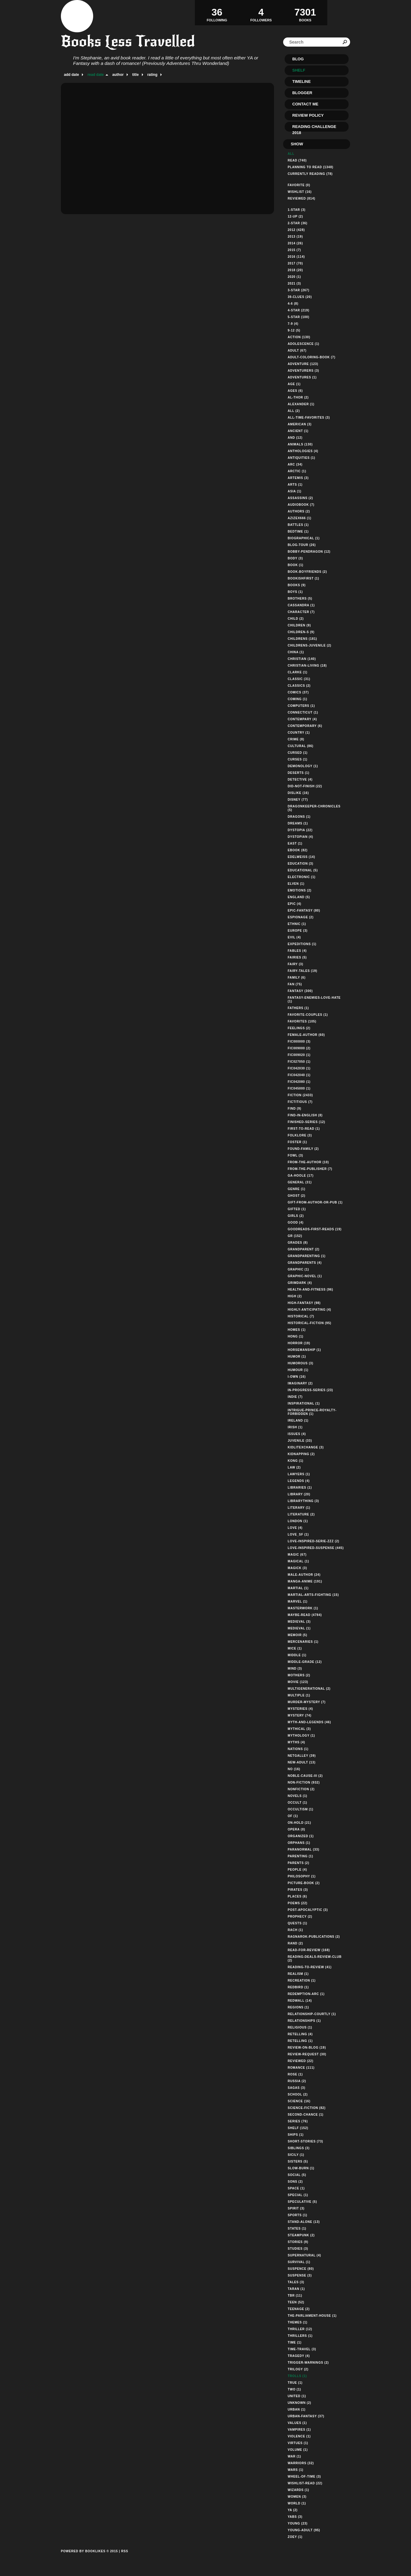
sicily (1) (296, 2154)
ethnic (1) (297, 924)
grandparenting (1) (306, 1256)
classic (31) (299, 679)
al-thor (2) (298, 397)
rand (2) (295, 1943)
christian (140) (302, 659)
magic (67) (297, 1554)
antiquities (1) (301, 457)
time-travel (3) (302, 2349)
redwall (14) (300, 2000)
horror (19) (299, 1343)
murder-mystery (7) (306, 1702)
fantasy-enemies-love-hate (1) (314, 999)
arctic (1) (297, 471)
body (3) (295, 558)
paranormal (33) (303, 1849)
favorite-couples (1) (308, 1014)
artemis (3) (298, 478)
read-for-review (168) (309, 1950)
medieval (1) (299, 1628)
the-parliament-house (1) (312, 2315)
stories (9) (298, 2242)
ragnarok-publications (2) (314, 1936)
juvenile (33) (300, 1440)
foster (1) (297, 1142)
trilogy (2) (298, 2369)
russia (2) (297, 2081)
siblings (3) (299, 2148)
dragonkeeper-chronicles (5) (314, 808)
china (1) (296, 652)
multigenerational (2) (309, 1688)
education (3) (300, 863)
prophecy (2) (300, 1916)
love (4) (295, 1527)
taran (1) (296, 2289)
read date (95, 75)
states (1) (297, 2228)
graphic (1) (298, 1269)
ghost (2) (296, 1195)
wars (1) (295, 2469)
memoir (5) (297, 1635)
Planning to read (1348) (310, 167)
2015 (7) (294, 250)
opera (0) (296, 1829)
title (135, 75)
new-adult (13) (301, 1762)
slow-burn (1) (301, 2168)
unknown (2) (299, 2402)
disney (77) (298, 799)
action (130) (299, 337)
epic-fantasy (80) (304, 910)
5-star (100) (298, 317)
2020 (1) (294, 276)
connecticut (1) (303, 712)
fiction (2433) (300, 1095)
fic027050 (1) (299, 1061)
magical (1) (298, 1561)
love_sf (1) (298, 1534)
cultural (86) (300, 746)
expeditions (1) (302, 944)
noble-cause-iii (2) (305, 1775)
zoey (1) (295, 2537)
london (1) (298, 1521)
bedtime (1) (298, 531)
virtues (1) (298, 2443)
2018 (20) (295, 270)
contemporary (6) (305, 726)
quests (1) (297, 1923)
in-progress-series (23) (310, 1390)
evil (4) (294, 937)
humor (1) (297, 1356)
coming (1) (297, 699)
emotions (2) (299, 890)
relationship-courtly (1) (312, 2014)
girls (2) (296, 1215)
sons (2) (295, 2181)
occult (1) (297, 1802)
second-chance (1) (306, 2114)
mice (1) (295, 1648)
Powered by (89, 2558)
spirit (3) (296, 2208)
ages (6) (295, 390)
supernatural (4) (304, 2255)
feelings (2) (299, 1028)
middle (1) (297, 1655)
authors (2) (299, 511)
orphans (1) (299, 1842)
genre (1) (296, 1189)
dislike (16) (298, 793)
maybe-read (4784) (305, 1615)
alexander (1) (301, 404)
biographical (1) (304, 538)
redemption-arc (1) (306, 1994)
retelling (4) (300, 2034)
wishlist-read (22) (305, 2483)
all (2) (294, 411)
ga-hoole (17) (301, 1175)
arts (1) (295, 484)
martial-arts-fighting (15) (313, 1594)
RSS (124, 2551)
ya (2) (292, 2510)
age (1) (294, 384)
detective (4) (300, 779)
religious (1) (300, 2027)
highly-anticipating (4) (309, 1309)
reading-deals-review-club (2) (315, 1958)
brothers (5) (300, 598)
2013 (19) (295, 236)
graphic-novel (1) (305, 1276)
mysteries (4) (300, 1708)
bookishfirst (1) (303, 578)
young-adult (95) (304, 2530)
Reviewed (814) (301, 198)
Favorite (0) (299, 185)
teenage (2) (299, 2309)
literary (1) (299, 1507)
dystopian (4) (300, 836)
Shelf (298, 70)
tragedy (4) (299, 2356)
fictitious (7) (300, 1102)
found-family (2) (303, 1148)
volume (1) (298, 2449)
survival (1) (299, 2262)
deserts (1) (298, 772)
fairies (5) (297, 957)
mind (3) (295, 1668)
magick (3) (297, 1568)
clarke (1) (297, 672)
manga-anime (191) (305, 1581)
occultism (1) (300, 1809)
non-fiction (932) (304, 1782)
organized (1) (301, 1836)
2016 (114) (296, 256)
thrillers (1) (300, 2335)
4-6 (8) (293, 303)
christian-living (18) (307, 665)
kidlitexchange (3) (306, 1447)
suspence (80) (301, 2268)
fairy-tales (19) (302, 971)
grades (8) (298, 1242)
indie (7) (295, 1396)
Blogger (302, 92)
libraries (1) (300, 1487)
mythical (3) (299, 1729)
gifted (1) (297, 1209)
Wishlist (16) (300, 191)
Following (217, 12)
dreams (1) (298, 823)
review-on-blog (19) (307, 2047)
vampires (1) (299, 2429)
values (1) (297, 2423)
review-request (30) (307, 2054)
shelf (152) (298, 2128)
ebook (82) (297, 850)
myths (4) (296, 1742)
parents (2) (298, 1863)
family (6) (297, 977)
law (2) (294, 1467)
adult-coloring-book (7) (311, 357)
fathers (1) (298, 1008)
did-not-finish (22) (305, 786)
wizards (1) (298, 2490)
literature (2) (301, 1514)
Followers (261, 12)
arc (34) (295, 464)
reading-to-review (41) (310, 1967)
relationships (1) (304, 2020)
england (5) (299, 897)
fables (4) (297, 950)
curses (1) (297, 759)
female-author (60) (306, 1034)
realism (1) (298, 1973)
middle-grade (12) (305, 1662)
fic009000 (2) (299, 1048)
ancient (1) (298, 431)
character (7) (301, 612)
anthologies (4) (303, 451)
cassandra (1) (301, 605)
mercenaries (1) (303, 1641)
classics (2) (299, 685)
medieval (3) (299, 1621)
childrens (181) (302, 638)
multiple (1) (299, 1695)
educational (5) (303, 870)
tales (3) (296, 2282)
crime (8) (296, 739)
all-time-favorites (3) (309, 417)
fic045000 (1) (299, 1088)
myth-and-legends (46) (309, 1722)
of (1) (293, 1816)
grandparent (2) (303, 1249)
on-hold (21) (299, 1822)
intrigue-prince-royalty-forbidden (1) (312, 1412)
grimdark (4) (300, 1282)
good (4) (296, 1222)
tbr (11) (295, 2295)
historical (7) (301, 1316)
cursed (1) (297, 752)
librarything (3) (303, 1501)
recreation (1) (302, 1980)
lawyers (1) (299, 1474)
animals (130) (300, 444)
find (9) (294, 1108)
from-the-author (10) (308, 1162)
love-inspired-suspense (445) (316, 1548)
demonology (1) (303, 766)
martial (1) (298, 1588)
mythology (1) (301, 1735)
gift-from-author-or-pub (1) (315, 1202)
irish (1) (295, 1427)
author (118, 75)
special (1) (298, 2195)
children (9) (299, 625)
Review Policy (308, 115)
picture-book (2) (304, 1883)
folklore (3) (300, 1135)
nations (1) (298, 1749)
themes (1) (297, 2322)
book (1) (295, 565)
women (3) (297, 2496)
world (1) (297, 2503)
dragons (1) (299, 816)
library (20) (299, 1494)
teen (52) (296, 2302)
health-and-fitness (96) (310, 1289)
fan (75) (295, 984)
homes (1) (297, 1329)
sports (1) (297, 2215)
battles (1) (298, 524)
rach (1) (295, 1930)
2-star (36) (297, 223)
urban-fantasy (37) (306, 2416)
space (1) (296, 2188)
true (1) (295, 2382)
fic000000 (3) (299, 1041)
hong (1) (295, 1336)
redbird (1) (298, 1987)
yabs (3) (295, 2516)
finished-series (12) (306, 1122)
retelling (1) (300, 2041)
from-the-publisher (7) (310, 1169)
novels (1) (297, 1796)
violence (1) (299, 2436)
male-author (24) (304, 1574)
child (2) (296, 618)
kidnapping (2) (301, 1454)
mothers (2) (299, 1675)
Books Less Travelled (128, 41)
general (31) (300, 1182)
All (291, 153)
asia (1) (294, 491)
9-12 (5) (294, 330)
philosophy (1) (302, 1876)
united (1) (297, 2396)
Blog (298, 59)
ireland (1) (298, 1420)
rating (152, 75)
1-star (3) (296, 209)
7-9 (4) (293, 323)
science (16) (299, 2101)
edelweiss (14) (301, 857)
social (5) (297, 2175)
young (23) (297, 2523)
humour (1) (298, 1370)
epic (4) (294, 903)
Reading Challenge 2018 (314, 128)
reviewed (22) (300, 2061)
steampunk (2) (301, 2235)
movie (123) (298, 1682)
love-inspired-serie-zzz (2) (313, 1541)
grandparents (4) (305, 1262)
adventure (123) (303, 364)
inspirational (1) (304, 1403)
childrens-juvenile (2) (309, 645)
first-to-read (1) (304, 1128)
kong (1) (295, 1460)
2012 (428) (296, 230)
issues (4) (297, 1434)
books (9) (297, 585)
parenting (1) (300, 1856)
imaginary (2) (300, 1383)
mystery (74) (299, 1715)
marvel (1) (297, 1601)
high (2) (295, 1296)
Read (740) (297, 160)
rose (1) (295, 2074)
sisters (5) (298, 2161)
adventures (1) (302, 377)
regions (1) (298, 2007)
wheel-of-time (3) (304, 2476)
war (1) (294, 2456)
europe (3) (297, 930)
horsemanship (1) (304, 1350)
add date (71, 75)
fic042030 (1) (299, 1068)
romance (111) (301, 2067)
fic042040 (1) (299, 1075)
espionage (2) (301, 917)
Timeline (301, 81)
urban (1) (296, 2409)
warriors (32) (301, 2463)
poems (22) (297, 1903)
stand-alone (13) (304, 2221)
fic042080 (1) (299, 1081)
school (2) (298, 2094)
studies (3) (298, 2248)
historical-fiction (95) (309, 1323)
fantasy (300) (300, 991)
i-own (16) (297, 1376)
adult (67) (297, 350)
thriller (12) (300, 2329)
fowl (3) (295, 1155)
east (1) (295, 843)
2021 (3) (294, 283)
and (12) (295, 437)
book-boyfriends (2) (307, 571)
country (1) (299, 732)
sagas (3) (296, 2087)
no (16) (294, 1769)
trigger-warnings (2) (308, 2362)
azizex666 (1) (299, 518)
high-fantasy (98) (304, 1303)
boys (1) (295, 592)
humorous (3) (300, 1363)
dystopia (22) (300, 830)
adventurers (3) (303, 370)
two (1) (294, 2389)
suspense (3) (300, 2275)
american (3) (300, 424)
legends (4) (299, 1481)
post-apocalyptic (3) (308, 1910)
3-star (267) (298, 290)
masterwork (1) (303, 1608)
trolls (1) (297, 2376)
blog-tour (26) (302, 545)
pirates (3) (298, 1889)
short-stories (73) (305, 2141)
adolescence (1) (303, 343)
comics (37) (298, 692)
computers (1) (301, 705)
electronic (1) (301, 877)
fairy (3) (295, 964)
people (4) (297, 1869)
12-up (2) (295, 216)
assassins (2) (300, 498)
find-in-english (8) (305, 1115)
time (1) (294, 2342)
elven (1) (296, 883)
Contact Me (305, 104)
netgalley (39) (302, 1755)
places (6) (297, 1896)
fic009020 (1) (299, 1055)
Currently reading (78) (310, 173)
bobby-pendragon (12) (309, 551)
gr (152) (295, 1236)
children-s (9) (301, 632)
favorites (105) (302, 1021)
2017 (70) (295, 263)
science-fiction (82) (306, 2108)
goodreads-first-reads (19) (315, 1229)
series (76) (298, 2121)
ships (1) (296, 2134)
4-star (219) (298, 310)
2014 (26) (295, 243)
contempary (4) (302, 719)
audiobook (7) (301, 504)
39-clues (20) (300, 297)
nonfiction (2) (301, 1789)
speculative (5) (302, 2201)
